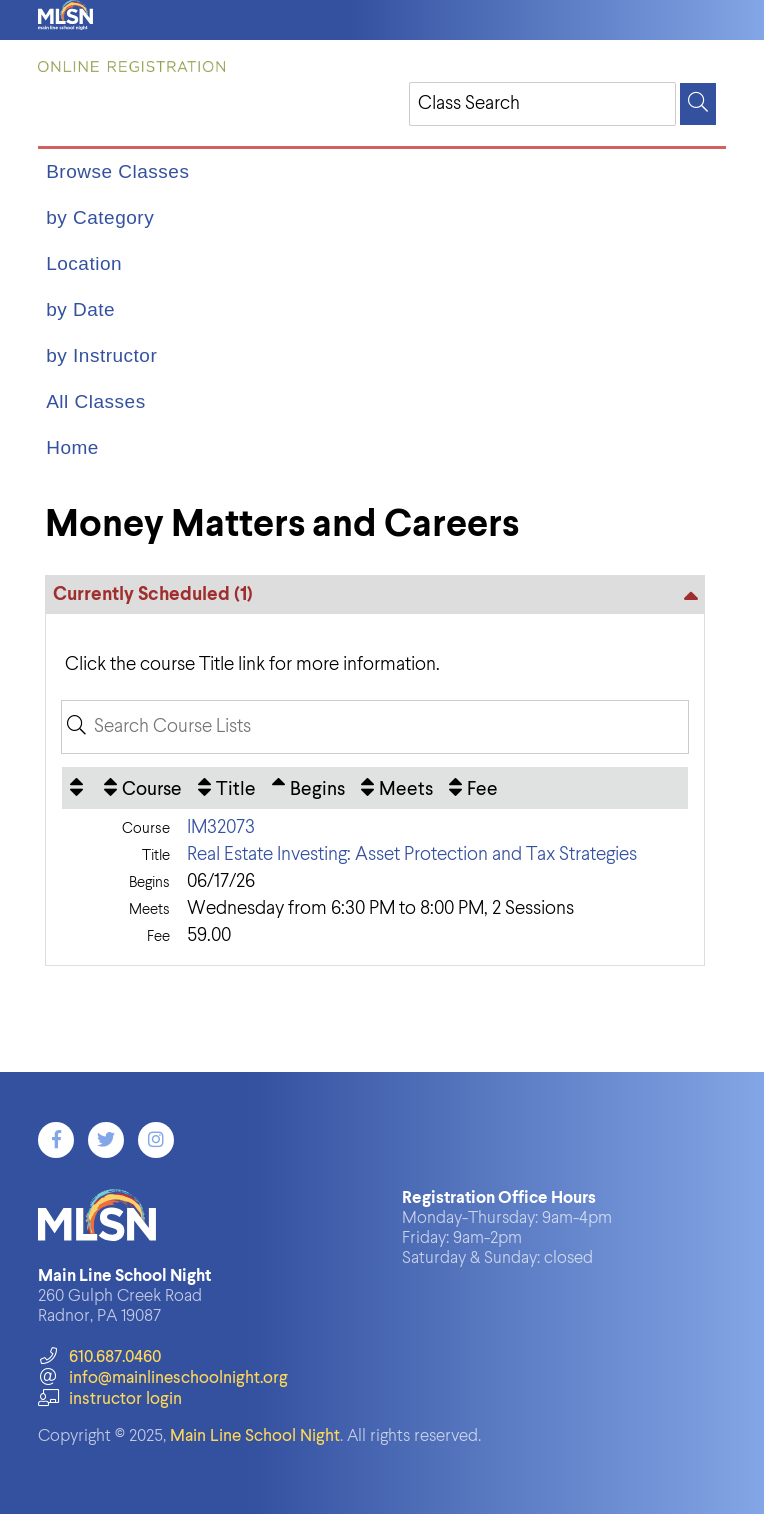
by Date (80, 309)
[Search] (698, 104)
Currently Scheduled (153, 594)
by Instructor (101, 355)
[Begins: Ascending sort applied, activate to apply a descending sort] (308, 788)
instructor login (110, 1399)
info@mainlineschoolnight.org (163, 1378)
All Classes (95, 401)
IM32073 (221, 827)
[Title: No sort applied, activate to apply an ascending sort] (227, 788)
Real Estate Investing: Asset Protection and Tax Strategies (412, 854)
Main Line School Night (255, 1436)
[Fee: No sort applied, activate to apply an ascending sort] (473, 788)
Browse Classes (117, 171)
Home (72, 447)
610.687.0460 (99, 1357)
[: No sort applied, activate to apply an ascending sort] (79, 788)
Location (84, 263)
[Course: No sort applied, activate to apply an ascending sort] (143, 788)
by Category (100, 217)
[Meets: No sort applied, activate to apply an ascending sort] (397, 788)
